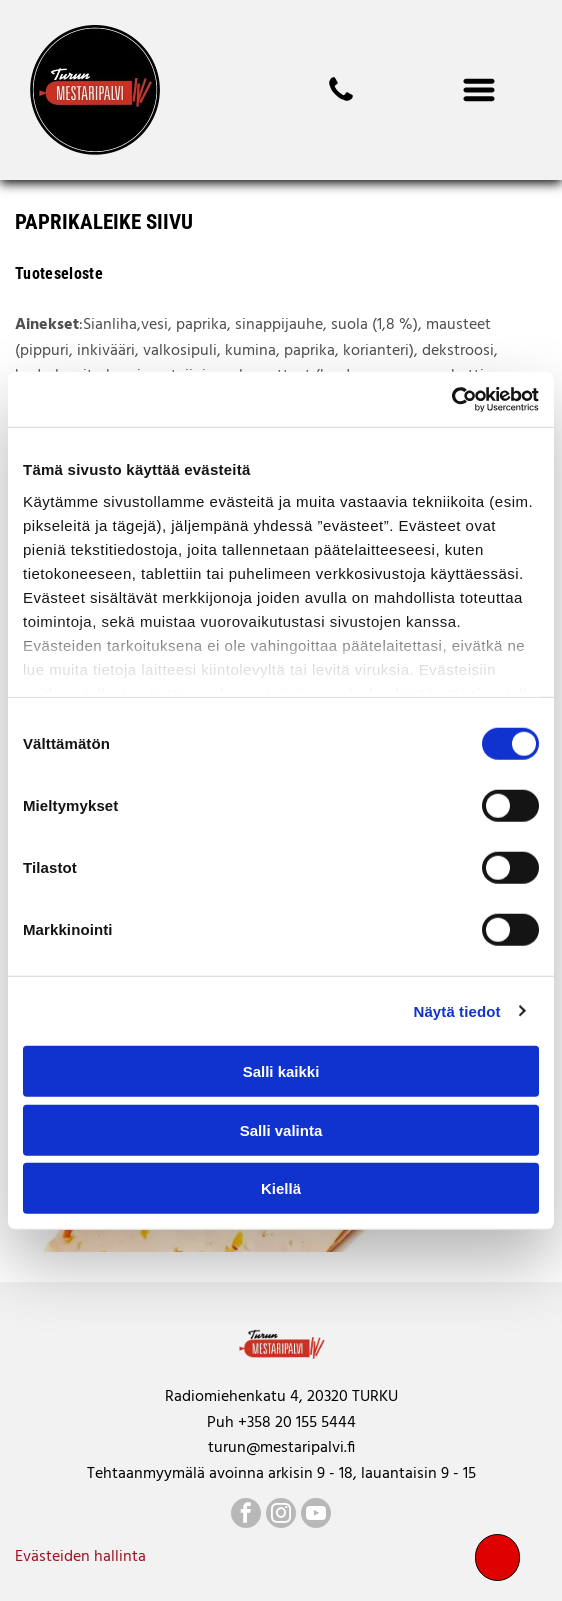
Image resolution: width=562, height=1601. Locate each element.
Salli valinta (281, 1129)
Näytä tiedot (457, 1010)
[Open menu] (479, 90)
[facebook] (246, 1515)
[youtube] (316, 1515)
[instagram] (281, 1515)
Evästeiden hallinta (80, 1557)
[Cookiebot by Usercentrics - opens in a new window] (451, 399)
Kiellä (281, 1188)
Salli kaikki (281, 1071)
